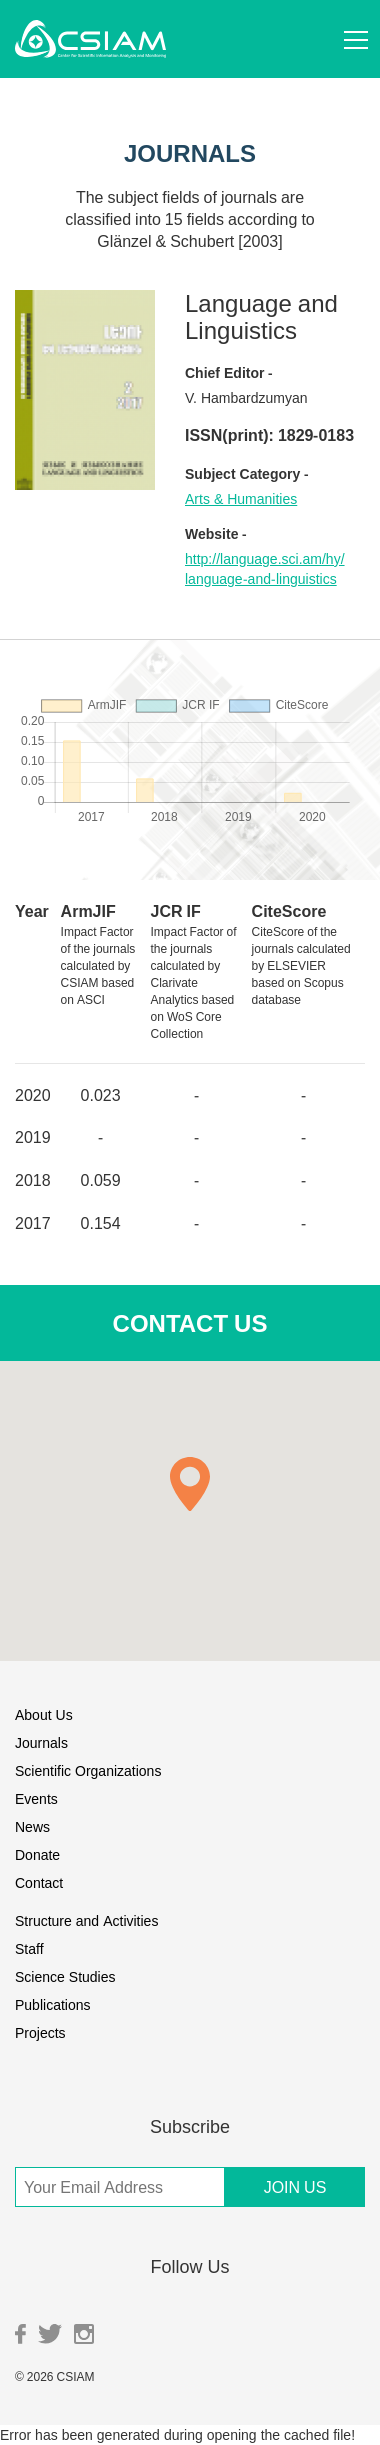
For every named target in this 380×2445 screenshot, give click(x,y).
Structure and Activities (86, 1920)
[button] (190, 1484)
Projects (40, 2032)
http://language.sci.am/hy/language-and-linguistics (265, 568)
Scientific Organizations (88, 1770)
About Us (44, 1714)
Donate (37, 1854)
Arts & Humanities (241, 498)
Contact (39, 1882)
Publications (53, 2004)
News (32, 1826)
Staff (29, 1948)
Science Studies (65, 1976)
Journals (41, 1742)
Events (36, 1798)
